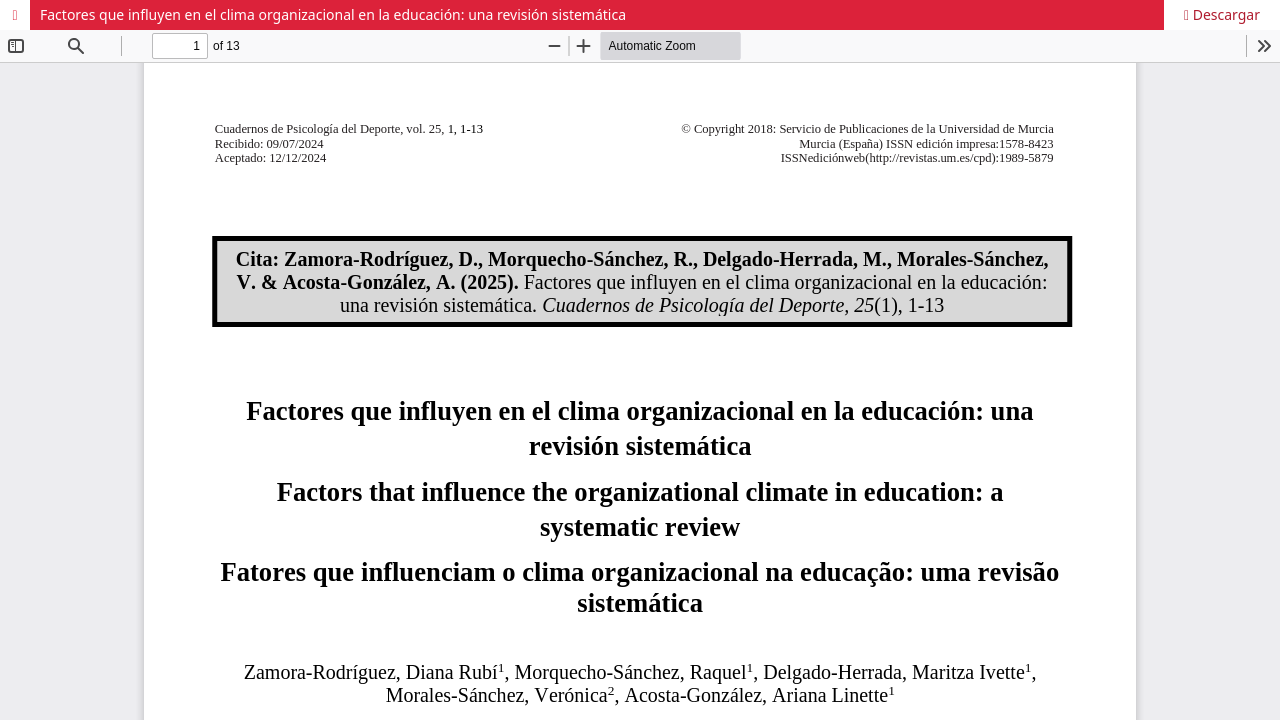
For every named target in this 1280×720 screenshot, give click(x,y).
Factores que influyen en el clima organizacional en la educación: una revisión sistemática (333, 14)
